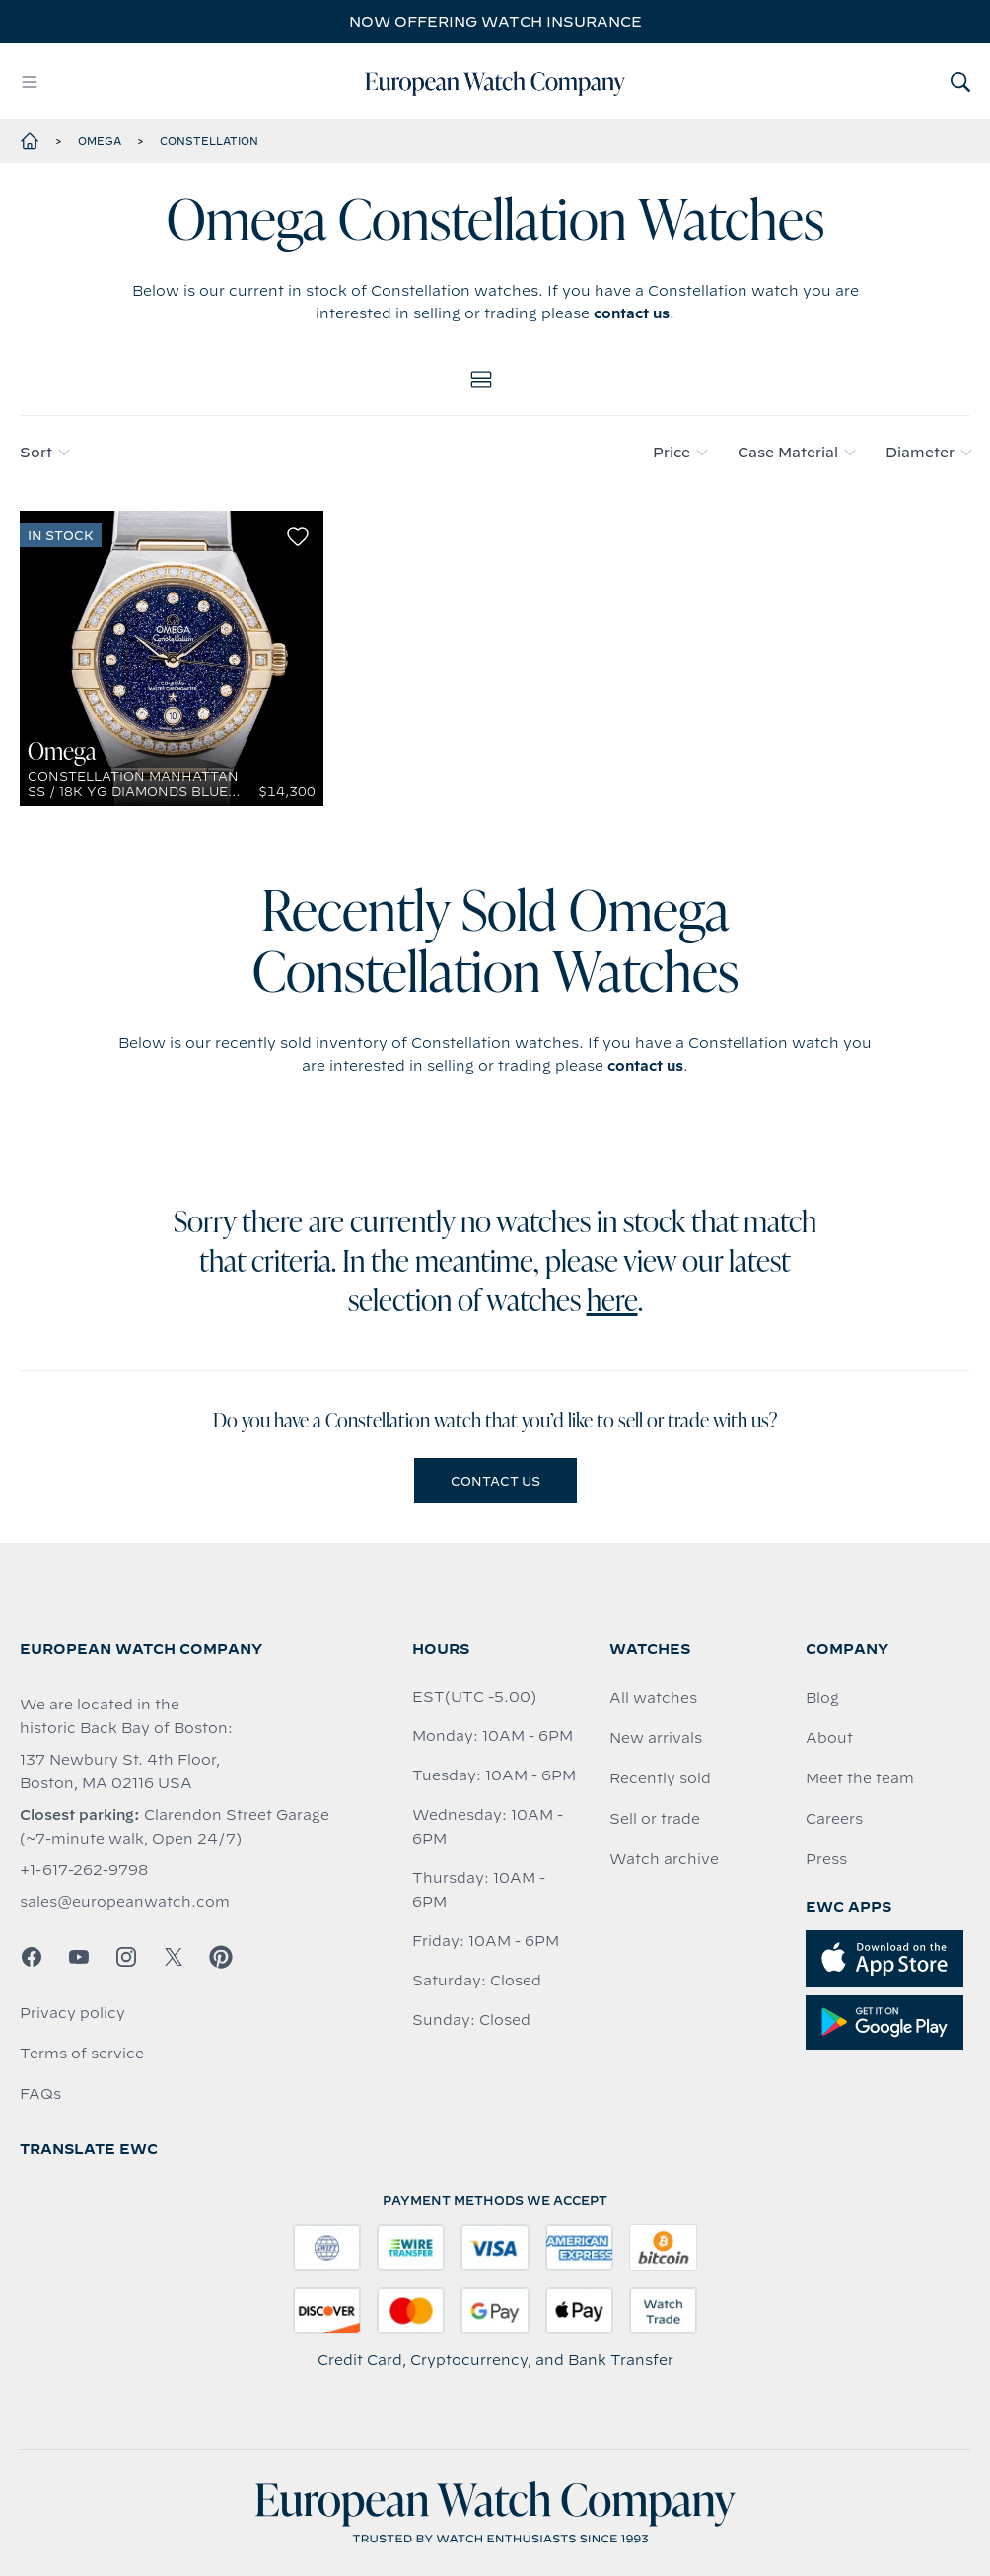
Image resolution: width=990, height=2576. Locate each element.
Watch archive (664, 1859)
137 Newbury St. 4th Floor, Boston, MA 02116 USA (120, 1771)
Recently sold (660, 1778)
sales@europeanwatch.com (125, 1902)
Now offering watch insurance (495, 22)
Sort (44, 452)
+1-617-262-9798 (84, 1870)
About (829, 1738)
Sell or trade (654, 1819)
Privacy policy (72, 2013)
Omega (99, 141)
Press (826, 1859)
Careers (834, 1819)
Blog (822, 1698)
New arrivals (655, 1738)
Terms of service (82, 2053)
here (612, 1303)
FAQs (40, 2094)
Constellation (209, 141)
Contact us (495, 1481)
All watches (653, 1698)
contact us (632, 313)
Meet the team (860, 1778)
